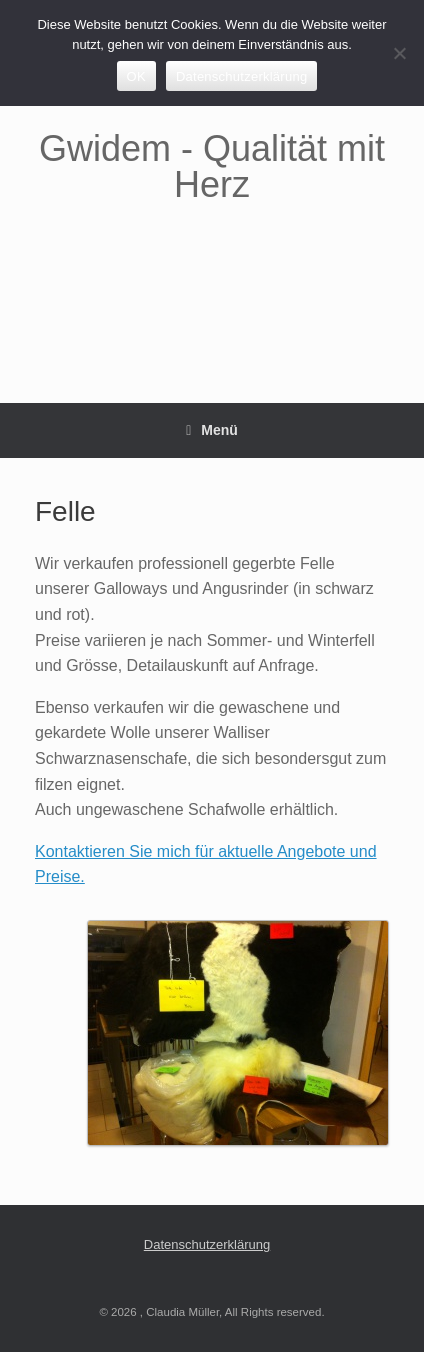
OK (136, 76)
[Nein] (399, 53)
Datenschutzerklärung (207, 1244)
